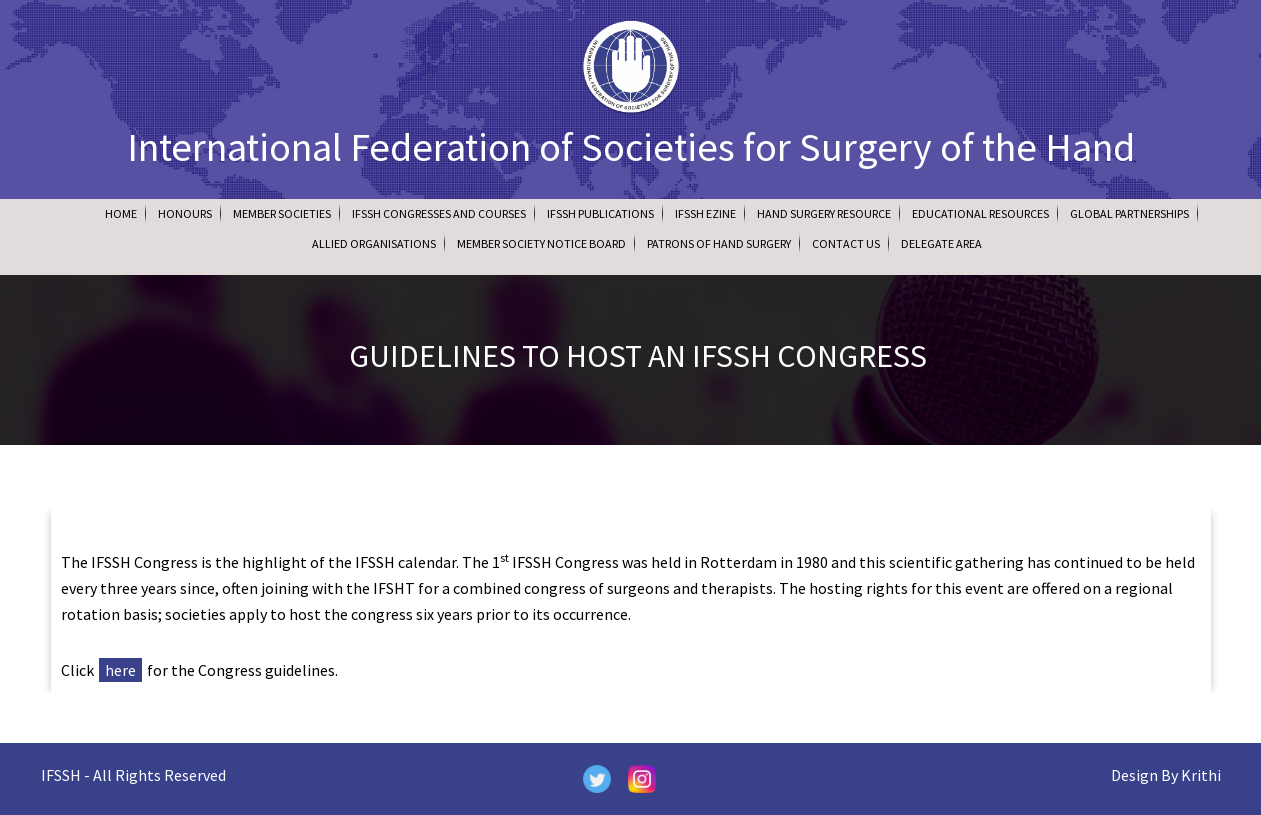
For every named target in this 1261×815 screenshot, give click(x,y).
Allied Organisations (374, 243)
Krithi (1201, 775)
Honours (185, 213)
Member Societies (282, 213)
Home (121, 213)
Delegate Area (941, 243)
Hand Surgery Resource (824, 213)
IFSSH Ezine (705, 213)
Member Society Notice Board (541, 243)
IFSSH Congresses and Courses (439, 213)
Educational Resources (980, 213)
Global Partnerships (1129, 213)
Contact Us (846, 243)
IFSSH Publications (600, 213)
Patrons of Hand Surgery (719, 243)
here (120, 670)
